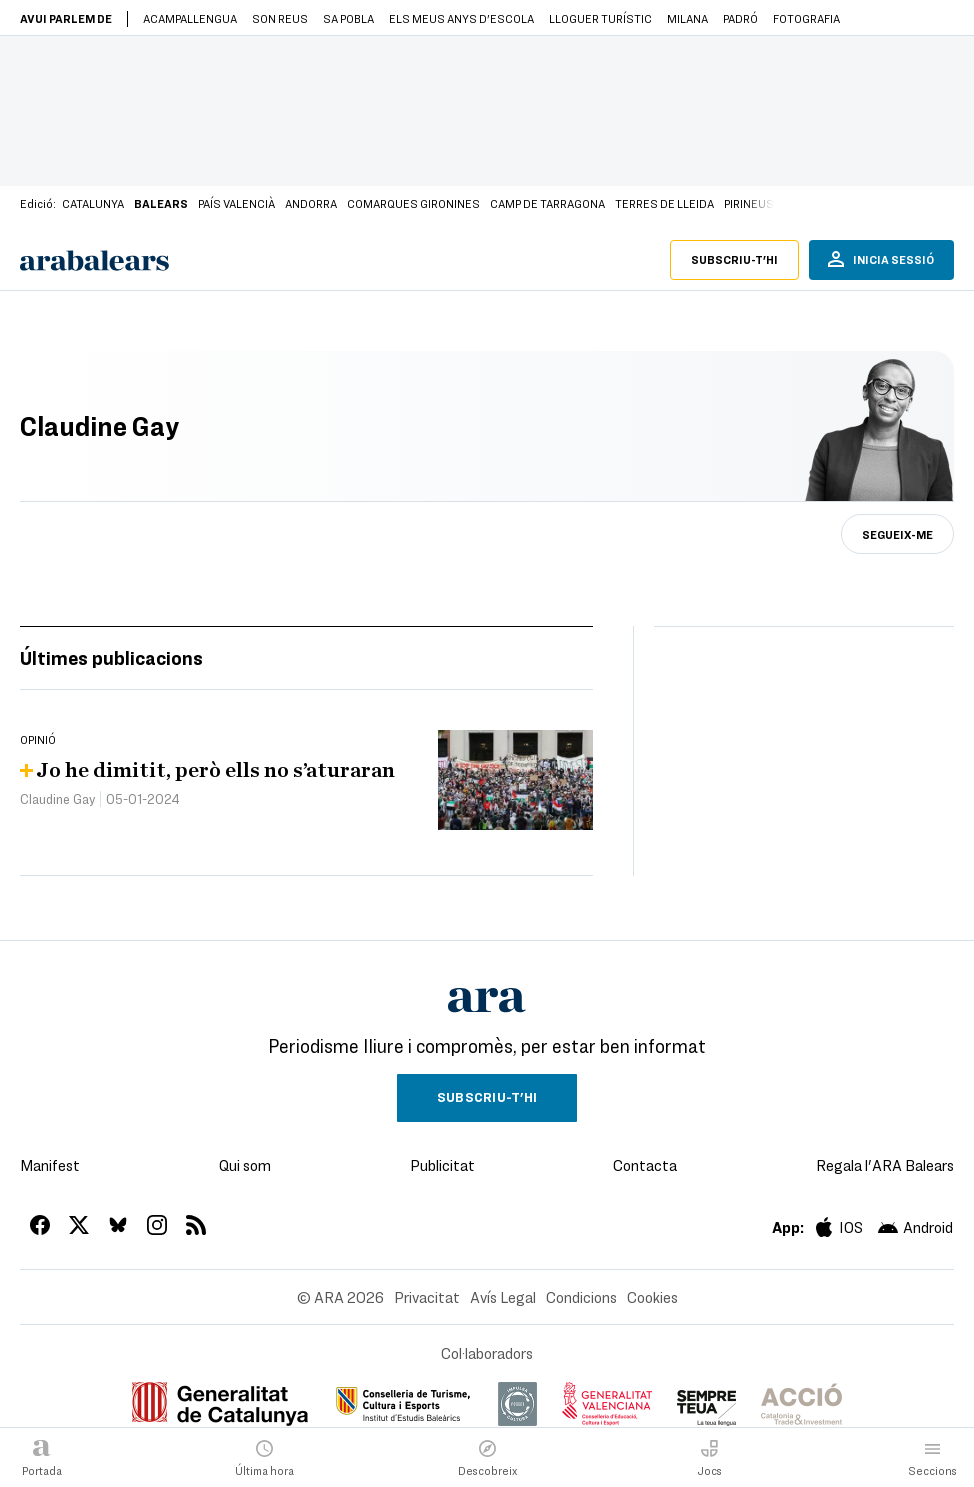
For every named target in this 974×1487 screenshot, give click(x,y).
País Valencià (236, 203)
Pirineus (749, 203)
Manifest (50, 1165)
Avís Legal (503, 1297)
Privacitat (427, 1297)
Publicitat (442, 1165)
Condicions (581, 1297)
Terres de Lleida (664, 203)
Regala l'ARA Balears (885, 1165)
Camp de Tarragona (547, 203)
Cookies (652, 1297)
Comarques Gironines (413, 203)
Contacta (645, 1165)
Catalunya (93, 203)
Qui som (245, 1165)
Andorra (311, 203)
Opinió (38, 739)
